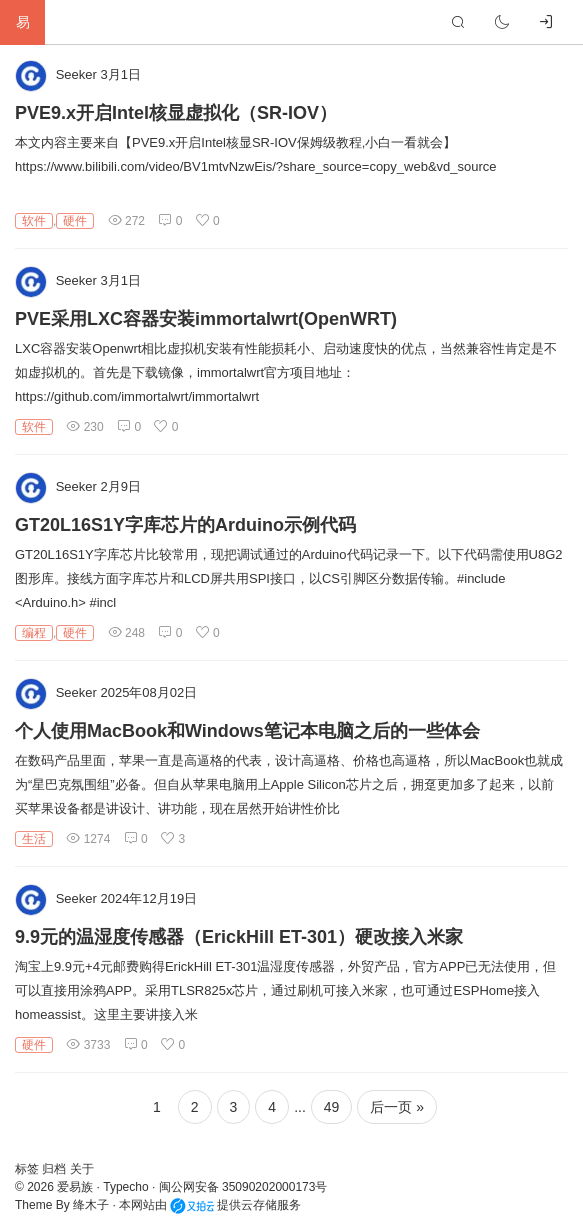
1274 (88, 839)
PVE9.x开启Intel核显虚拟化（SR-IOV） (176, 113)
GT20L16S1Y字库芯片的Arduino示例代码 (185, 525)
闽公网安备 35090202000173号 (243, 1187)
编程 (34, 633)
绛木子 (91, 1205)
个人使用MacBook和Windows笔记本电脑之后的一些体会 (247, 731)
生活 (34, 839)
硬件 (75, 221)
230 (84, 427)
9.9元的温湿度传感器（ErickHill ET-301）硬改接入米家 (239, 937)
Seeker (76, 74)
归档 (55, 1169)
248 (126, 633)
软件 (34, 221)
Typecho (125, 1187)
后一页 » (397, 1107)
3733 (88, 1045)
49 (332, 1107)
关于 (82, 1169)
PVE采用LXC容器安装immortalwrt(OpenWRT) (206, 319)
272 (126, 221)
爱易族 (75, 1187)
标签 (28, 1169)
